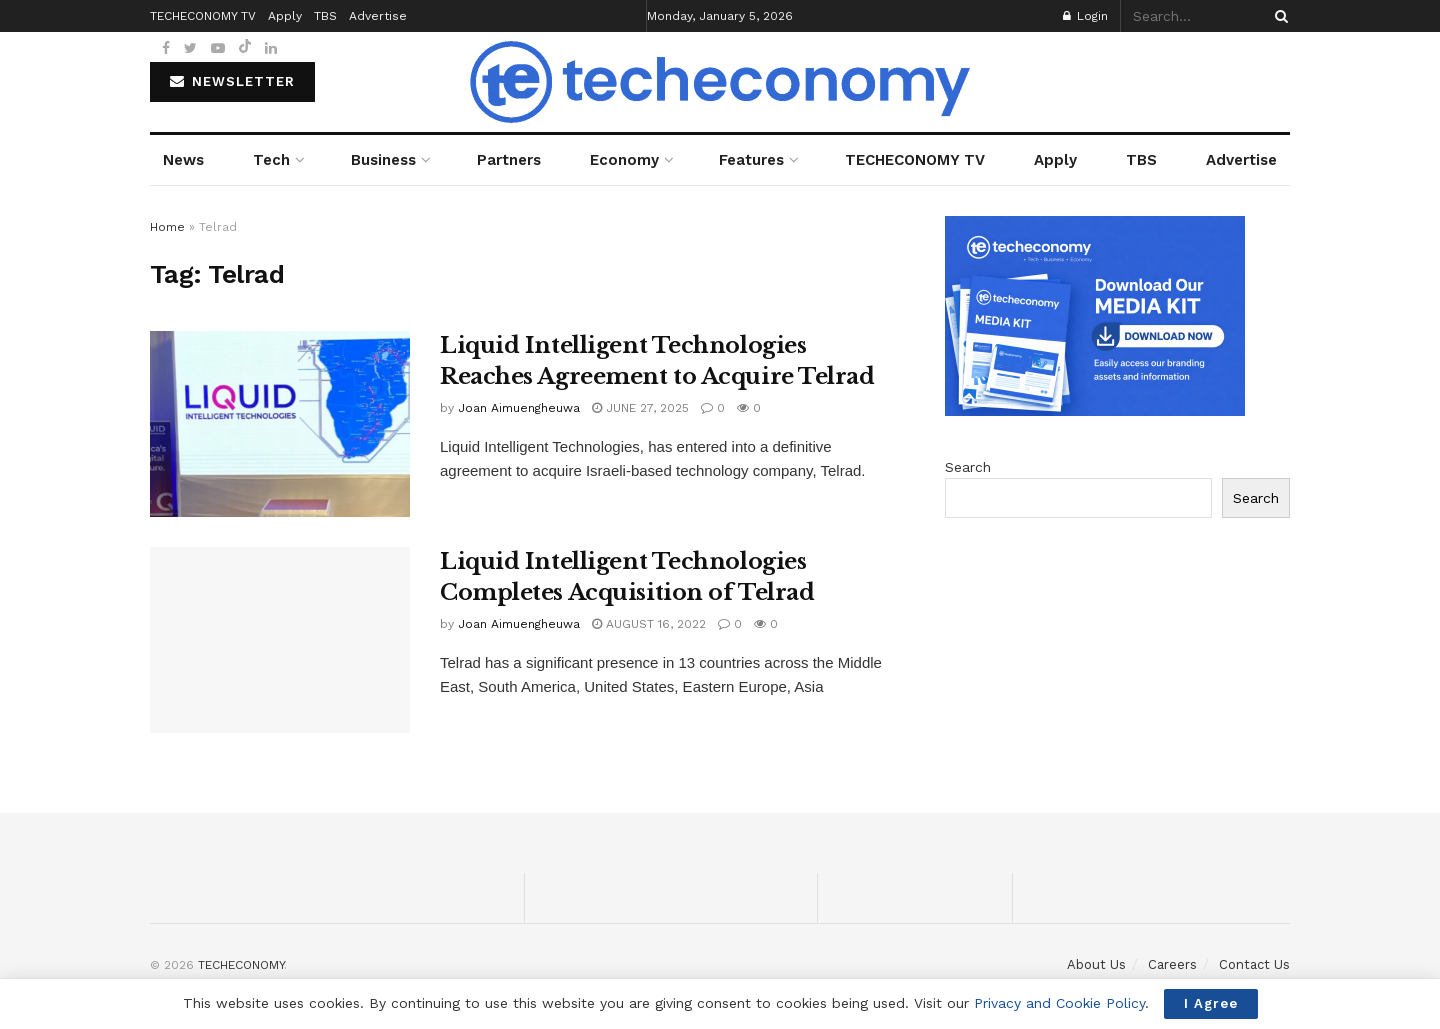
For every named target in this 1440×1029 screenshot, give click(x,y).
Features (751, 160)
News (183, 160)
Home (167, 227)
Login (1085, 16)
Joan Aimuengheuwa (519, 408)
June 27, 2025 (640, 408)
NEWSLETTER (232, 81)
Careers (1172, 964)
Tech (271, 160)
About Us (1096, 964)
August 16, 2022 (649, 624)
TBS (1141, 160)
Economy (624, 160)
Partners (509, 160)
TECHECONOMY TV (915, 160)
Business (383, 160)
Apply (1055, 160)
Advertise (1241, 160)
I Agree (1211, 1003)
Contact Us (1254, 964)
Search (968, 467)
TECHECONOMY (241, 965)
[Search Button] (1278, 16)
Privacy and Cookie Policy (1059, 1003)
